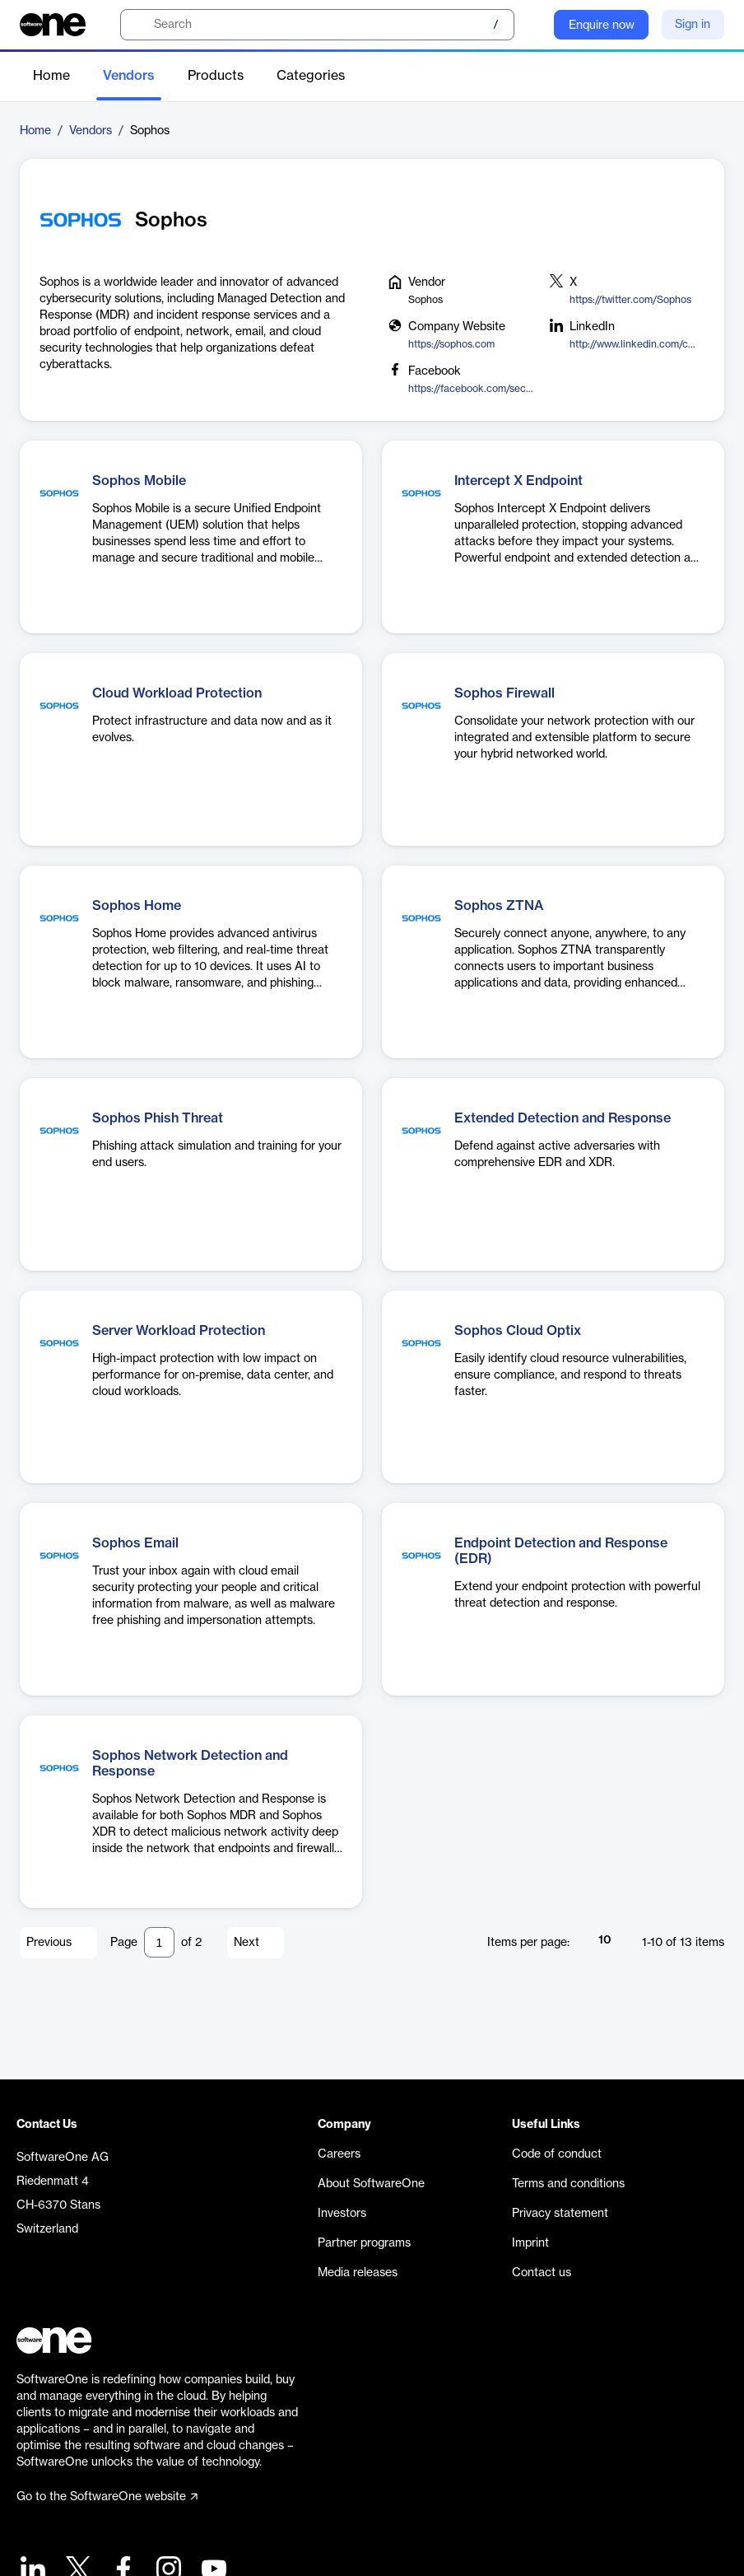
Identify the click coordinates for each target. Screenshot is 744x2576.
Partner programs (364, 2243)
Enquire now (602, 25)
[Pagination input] (159, 1942)
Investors (342, 2213)
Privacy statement (560, 2213)
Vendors (129, 75)
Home (51, 75)
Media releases (358, 2273)
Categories (311, 75)
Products (216, 75)
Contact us (541, 2273)
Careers (339, 2154)
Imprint (530, 2243)
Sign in (692, 24)
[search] (317, 24)
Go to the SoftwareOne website (107, 2497)
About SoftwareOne (371, 2184)
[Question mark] (530, 24)
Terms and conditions (568, 2184)
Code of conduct (557, 2154)
